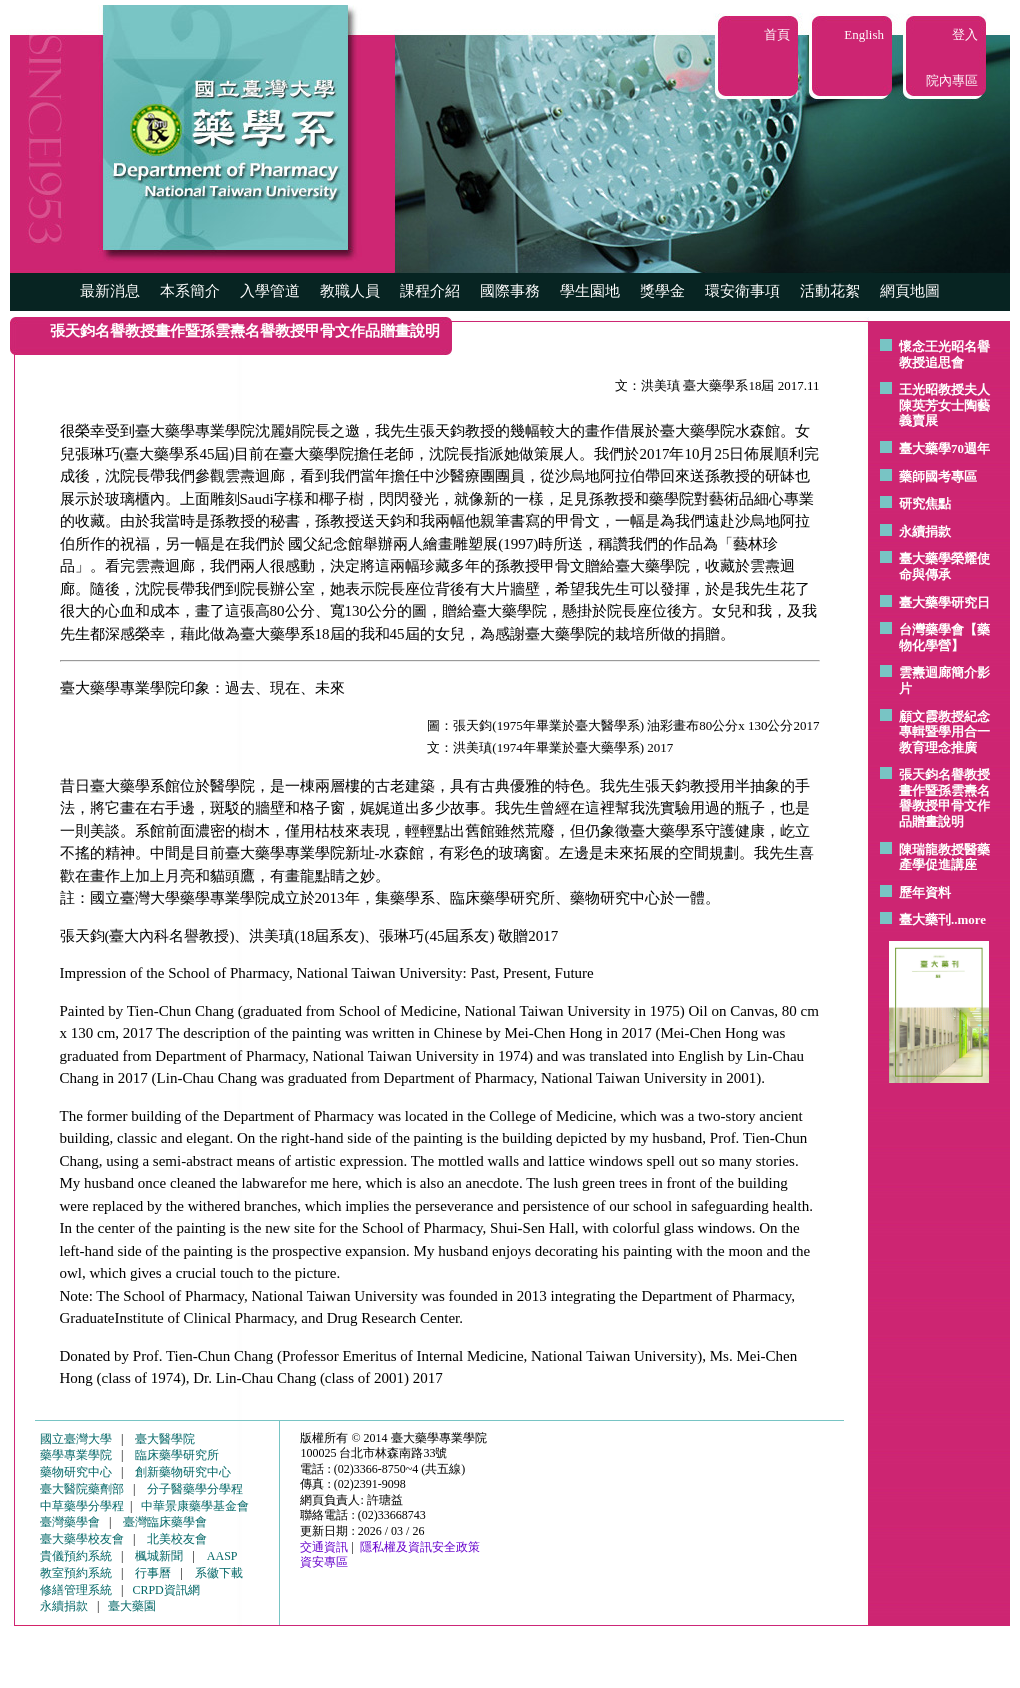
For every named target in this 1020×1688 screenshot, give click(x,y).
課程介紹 (430, 291)
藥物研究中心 (76, 1472)
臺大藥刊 (925, 919)
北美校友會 (177, 1539)
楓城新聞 (159, 1556)
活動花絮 (830, 291)
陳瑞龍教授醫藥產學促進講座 (944, 857)
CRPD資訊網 (165, 1590)
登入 (965, 34)
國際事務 (510, 291)
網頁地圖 (910, 291)
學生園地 (590, 291)
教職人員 (350, 291)
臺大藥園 (132, 1606)
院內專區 (952, 80)
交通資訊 (324, 1547)
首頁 (777, 34)
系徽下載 (219, 1573)
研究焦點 (925, 503)
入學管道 (270, 291)
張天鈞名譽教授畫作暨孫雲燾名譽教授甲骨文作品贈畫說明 (944, 798)
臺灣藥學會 (70, 1522)
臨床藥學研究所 (177, 1455)
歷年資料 (925, 892)
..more (968, 919)
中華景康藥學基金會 (195, 1506)
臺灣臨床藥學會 (165, 1522)
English (864, 34)
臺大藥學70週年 (944, 448)
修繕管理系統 (76, 1590)
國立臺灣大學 (76, 1439)
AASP (222, 1556)
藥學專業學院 (76, 1455)
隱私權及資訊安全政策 (420, 1547)
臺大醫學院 (165, 1439)
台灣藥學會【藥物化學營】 (944, 637)
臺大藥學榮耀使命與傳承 (944, 566)
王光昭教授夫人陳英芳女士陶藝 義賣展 (944, 405)
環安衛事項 (742, 291)
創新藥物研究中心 (183, 1472)
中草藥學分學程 (82, 1506)
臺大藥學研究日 (944, 602)
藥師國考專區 (938, 476)
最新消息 (110, 291)
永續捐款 (925, 531)
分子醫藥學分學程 (195, 1489)
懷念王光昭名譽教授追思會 (944, 354)
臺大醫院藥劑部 (82, 1489)
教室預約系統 (76, 1573)
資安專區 (324, 1562)
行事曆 (153, 1573)
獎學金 (662, 291)
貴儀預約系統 (76, 1556)
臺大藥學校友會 (82, 1539)
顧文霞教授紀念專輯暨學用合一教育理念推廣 (944, 732)
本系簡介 (190, 291)
